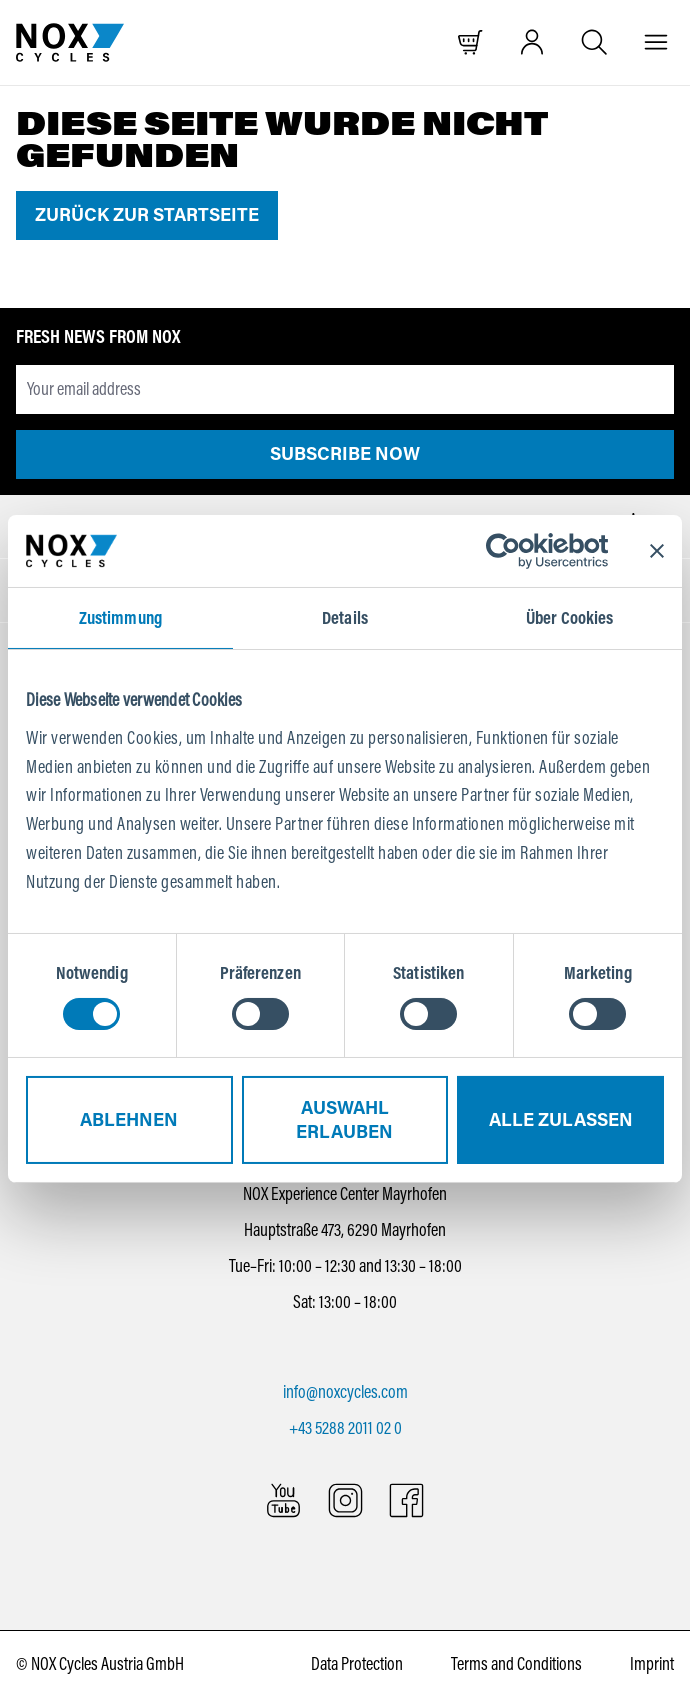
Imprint (652, 1664)
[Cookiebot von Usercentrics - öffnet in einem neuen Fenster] (520, 551)
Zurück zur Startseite (147, 215)
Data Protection (357, 1664)
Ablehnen (129, 1120)
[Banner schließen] (657, 551)
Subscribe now (345, 454)
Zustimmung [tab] (120, 618)
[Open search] (594, 42)
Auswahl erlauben (344, 1120)
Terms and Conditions (516, 1664)
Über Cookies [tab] (569, 618)
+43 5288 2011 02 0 (345, 1428)
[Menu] (656, 42)
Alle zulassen (561, 1120)
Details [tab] (345, 618)
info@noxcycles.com (345, 1392)
